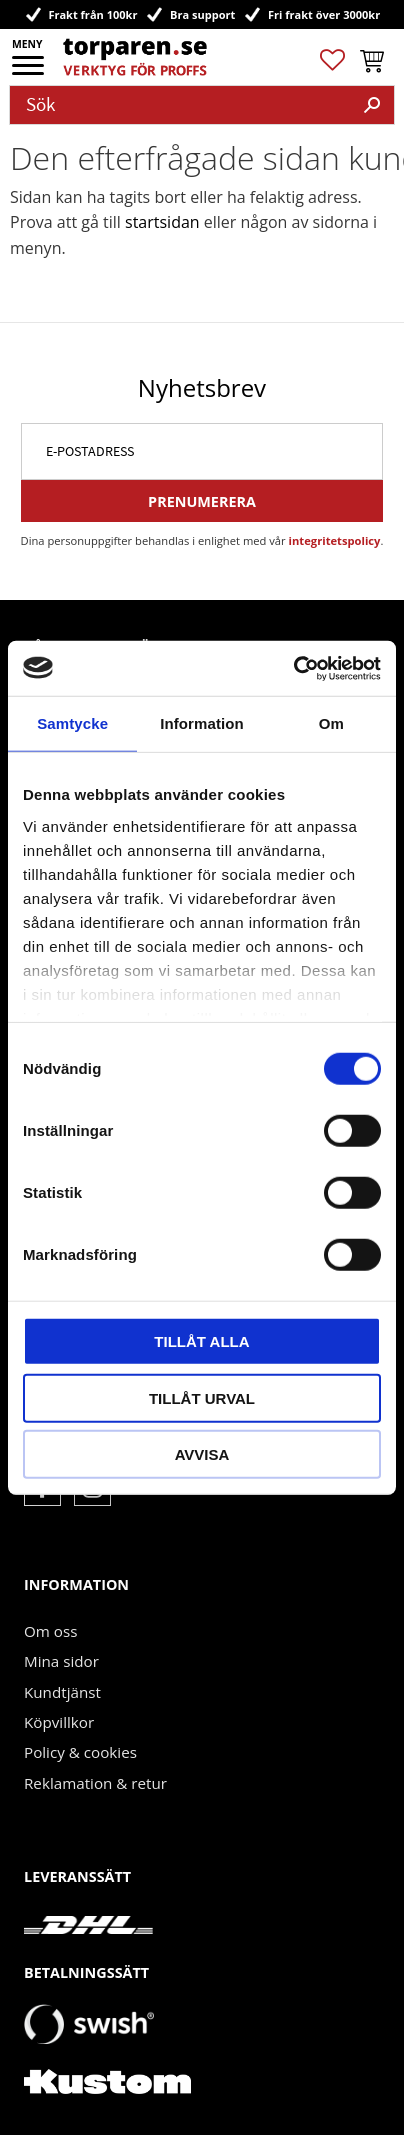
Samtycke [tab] (72, 723)
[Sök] (372, 105)
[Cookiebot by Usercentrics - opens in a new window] (293, 668)
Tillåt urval (202, 1397)
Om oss (50, 1631)
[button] (29, 72)
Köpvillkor (59, 1722)
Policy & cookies (80, 1752)
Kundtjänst (62, 1692)
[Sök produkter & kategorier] (180, 105)
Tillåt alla (201, 1341)
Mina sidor (61, 1661)
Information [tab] (202, 723)
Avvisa (202, 1454)
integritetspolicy (335, 540)
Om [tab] (331, 723)
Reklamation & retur (95, 1783)
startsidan (162, 222)
